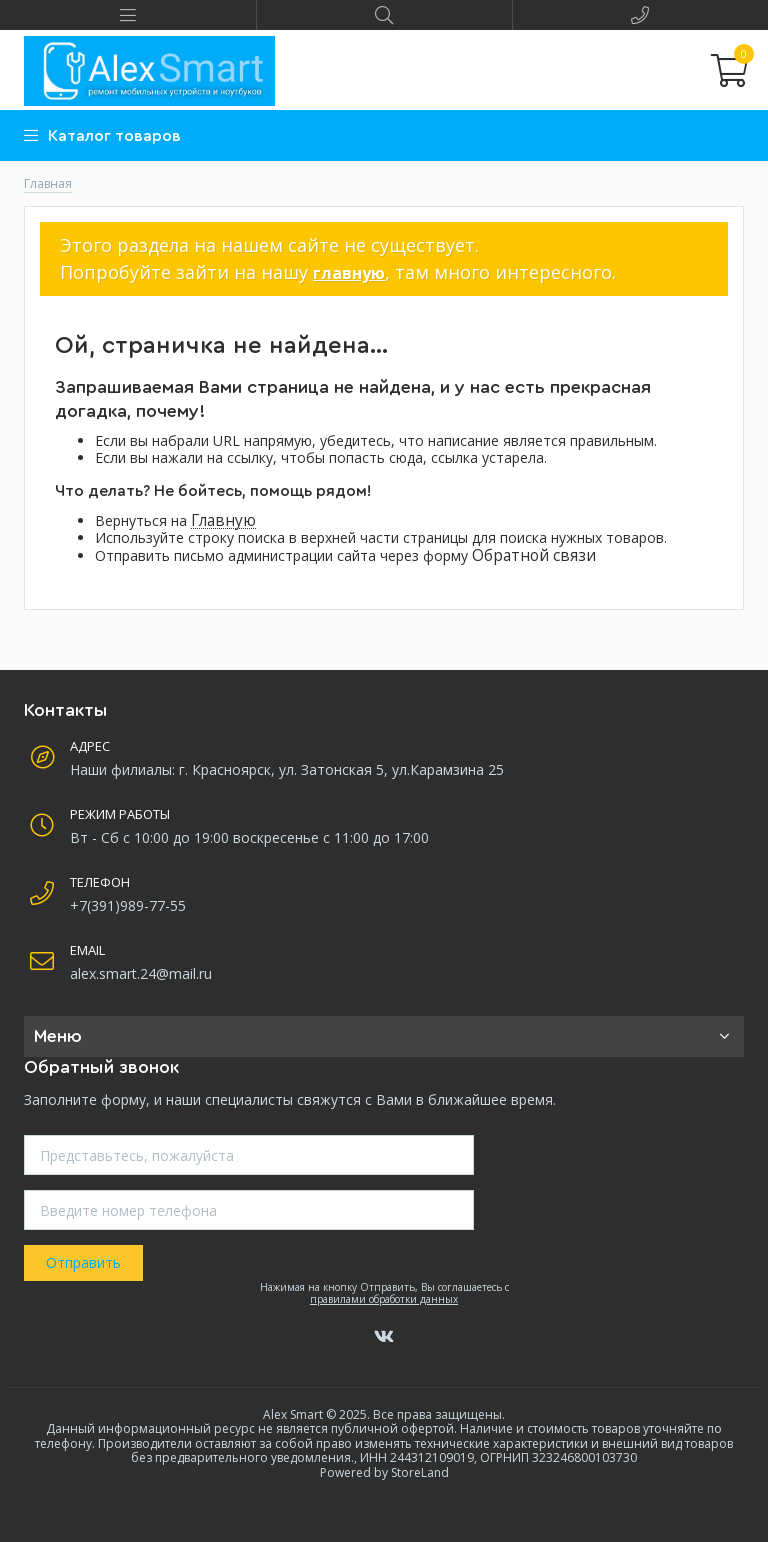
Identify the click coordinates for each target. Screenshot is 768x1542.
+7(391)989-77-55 (128, 905)
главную (349, 273)
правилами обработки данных (384, 1299)
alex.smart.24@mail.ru (141, 973)
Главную (223, 520)
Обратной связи (534, 555)
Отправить (83, 1262)
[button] (128, 15)
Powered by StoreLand (384, 1472)
